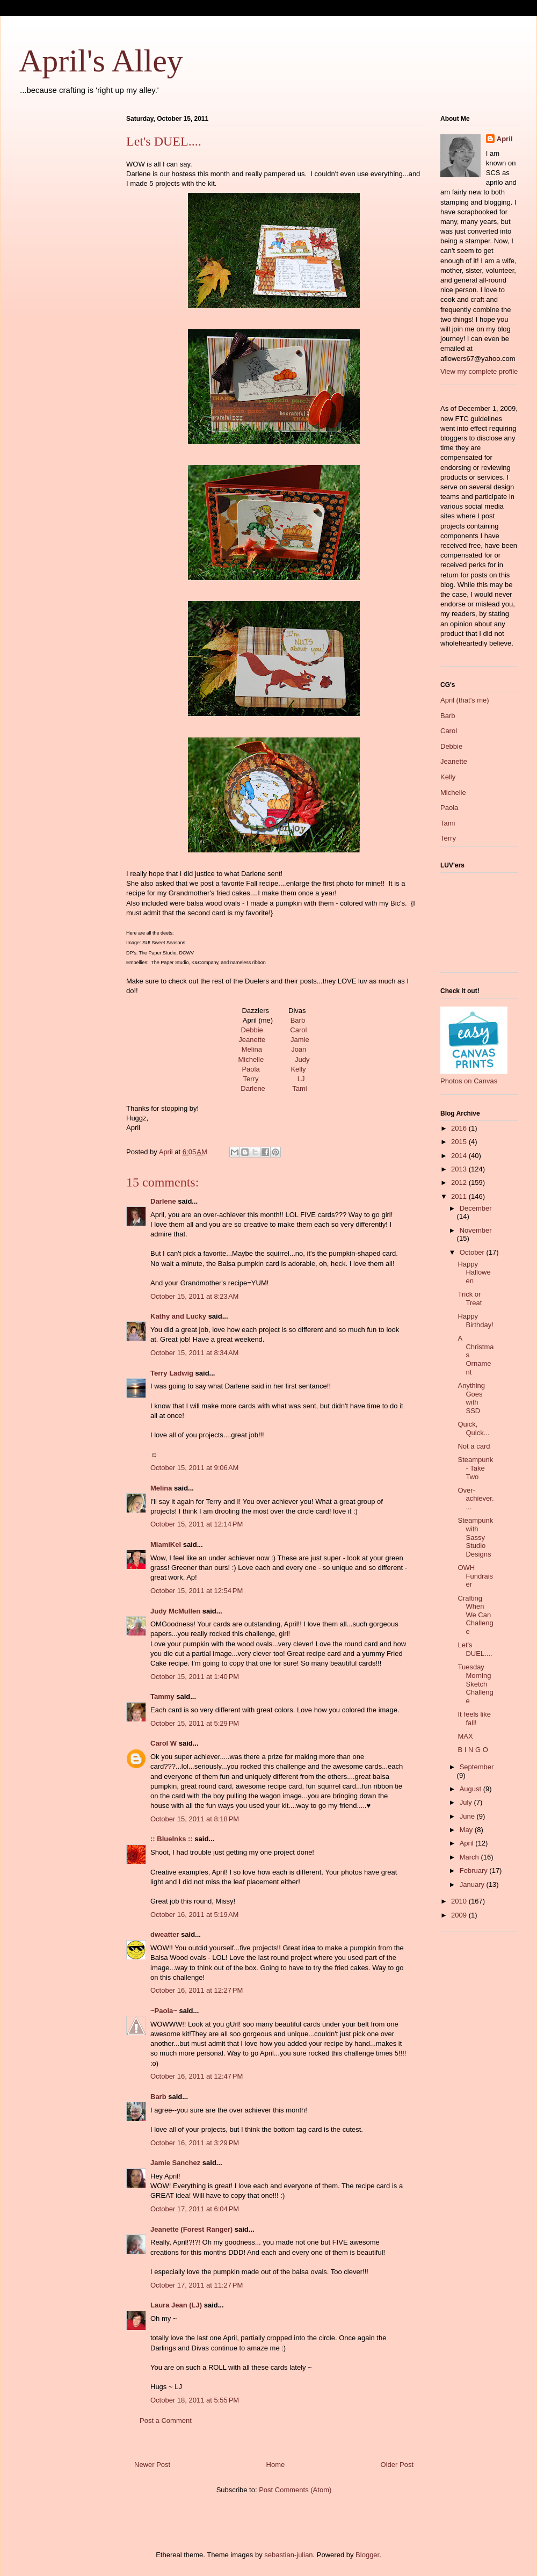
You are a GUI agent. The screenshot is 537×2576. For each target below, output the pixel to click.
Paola (250, 1069)
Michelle (251, 1059)
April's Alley (101, 60)
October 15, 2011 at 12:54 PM (196, 1591)
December (476, 1208)
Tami (299, 1088)
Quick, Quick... (473, 1428)
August (471, 1789)
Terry (251, 1079)
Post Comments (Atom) (295, 2490)
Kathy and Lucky (178, 1316)
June (468, 1816)
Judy (302, 1059)
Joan (298, 1049)
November (476, 1230)
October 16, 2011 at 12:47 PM (196, 2076)
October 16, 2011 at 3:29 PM (194, 2143)
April (505, 139)
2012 (460, 1182)
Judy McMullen (175, 1611)
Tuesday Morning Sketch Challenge (475, 1683)
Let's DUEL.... (475, 1649)
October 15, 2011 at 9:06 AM (194, 1468)
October (473, 1252)
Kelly (298, 1069)
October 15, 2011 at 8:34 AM (194, 1353)
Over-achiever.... (476, 1498)
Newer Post (152, 2465)
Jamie (300, 1040)
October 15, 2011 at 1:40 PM (194, 1677)
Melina (252, 1049)
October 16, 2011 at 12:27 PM (196, 1990)
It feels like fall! (474, 1718)
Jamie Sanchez (175, 2163)
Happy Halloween (474, 1272)
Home (275, 2465)
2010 (460, 1901)
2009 (460, 1915)
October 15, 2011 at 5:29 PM (194, 1723)
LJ (301, 1079)
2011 (460, 1196)
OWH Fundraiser (475, 1576)
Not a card (474, 1446)
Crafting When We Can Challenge (475, 1615)
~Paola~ (163, 2011)
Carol (298, 1030)
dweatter (164, 1934)
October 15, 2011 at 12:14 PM (196, 1524)
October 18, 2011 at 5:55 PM (194, 2400)
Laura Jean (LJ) (176, 2305)
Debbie (252, 1030)
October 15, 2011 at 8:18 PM (194, 1819)
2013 (460, 1169)
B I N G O (473, 1750)
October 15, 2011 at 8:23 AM (194, 1296)
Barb (298, 1020)
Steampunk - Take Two (475, 1468)
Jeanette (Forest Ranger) (192, 2229)
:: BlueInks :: (171, 1839)
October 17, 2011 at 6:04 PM (194, 2209)
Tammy (162, 1696)
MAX (465, 1736)
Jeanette (251, 1040)
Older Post (397, 2465)
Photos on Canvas (468, 1081)
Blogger (367, 2555)
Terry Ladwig (171, 1373)
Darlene (253, 1088)
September (477, 1767)
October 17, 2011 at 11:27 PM (196, 2285)
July (467, 1802)
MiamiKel (165, 1544)
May (467, 1830)
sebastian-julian (288, 2555)
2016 (460, 1128)
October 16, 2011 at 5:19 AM (194, 1915)
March (470, 1857)
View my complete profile (479, 371)
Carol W (163, 1743)
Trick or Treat (470, 1298)
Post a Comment (166, 2420)
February (475, 1870)
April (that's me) (464, 700)
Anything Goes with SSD (471, 1398)
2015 (460, 1142)
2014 (460, 1156)
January (473, 1884)
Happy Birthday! (475, 1320)
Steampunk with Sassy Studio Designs (475, 1537)
